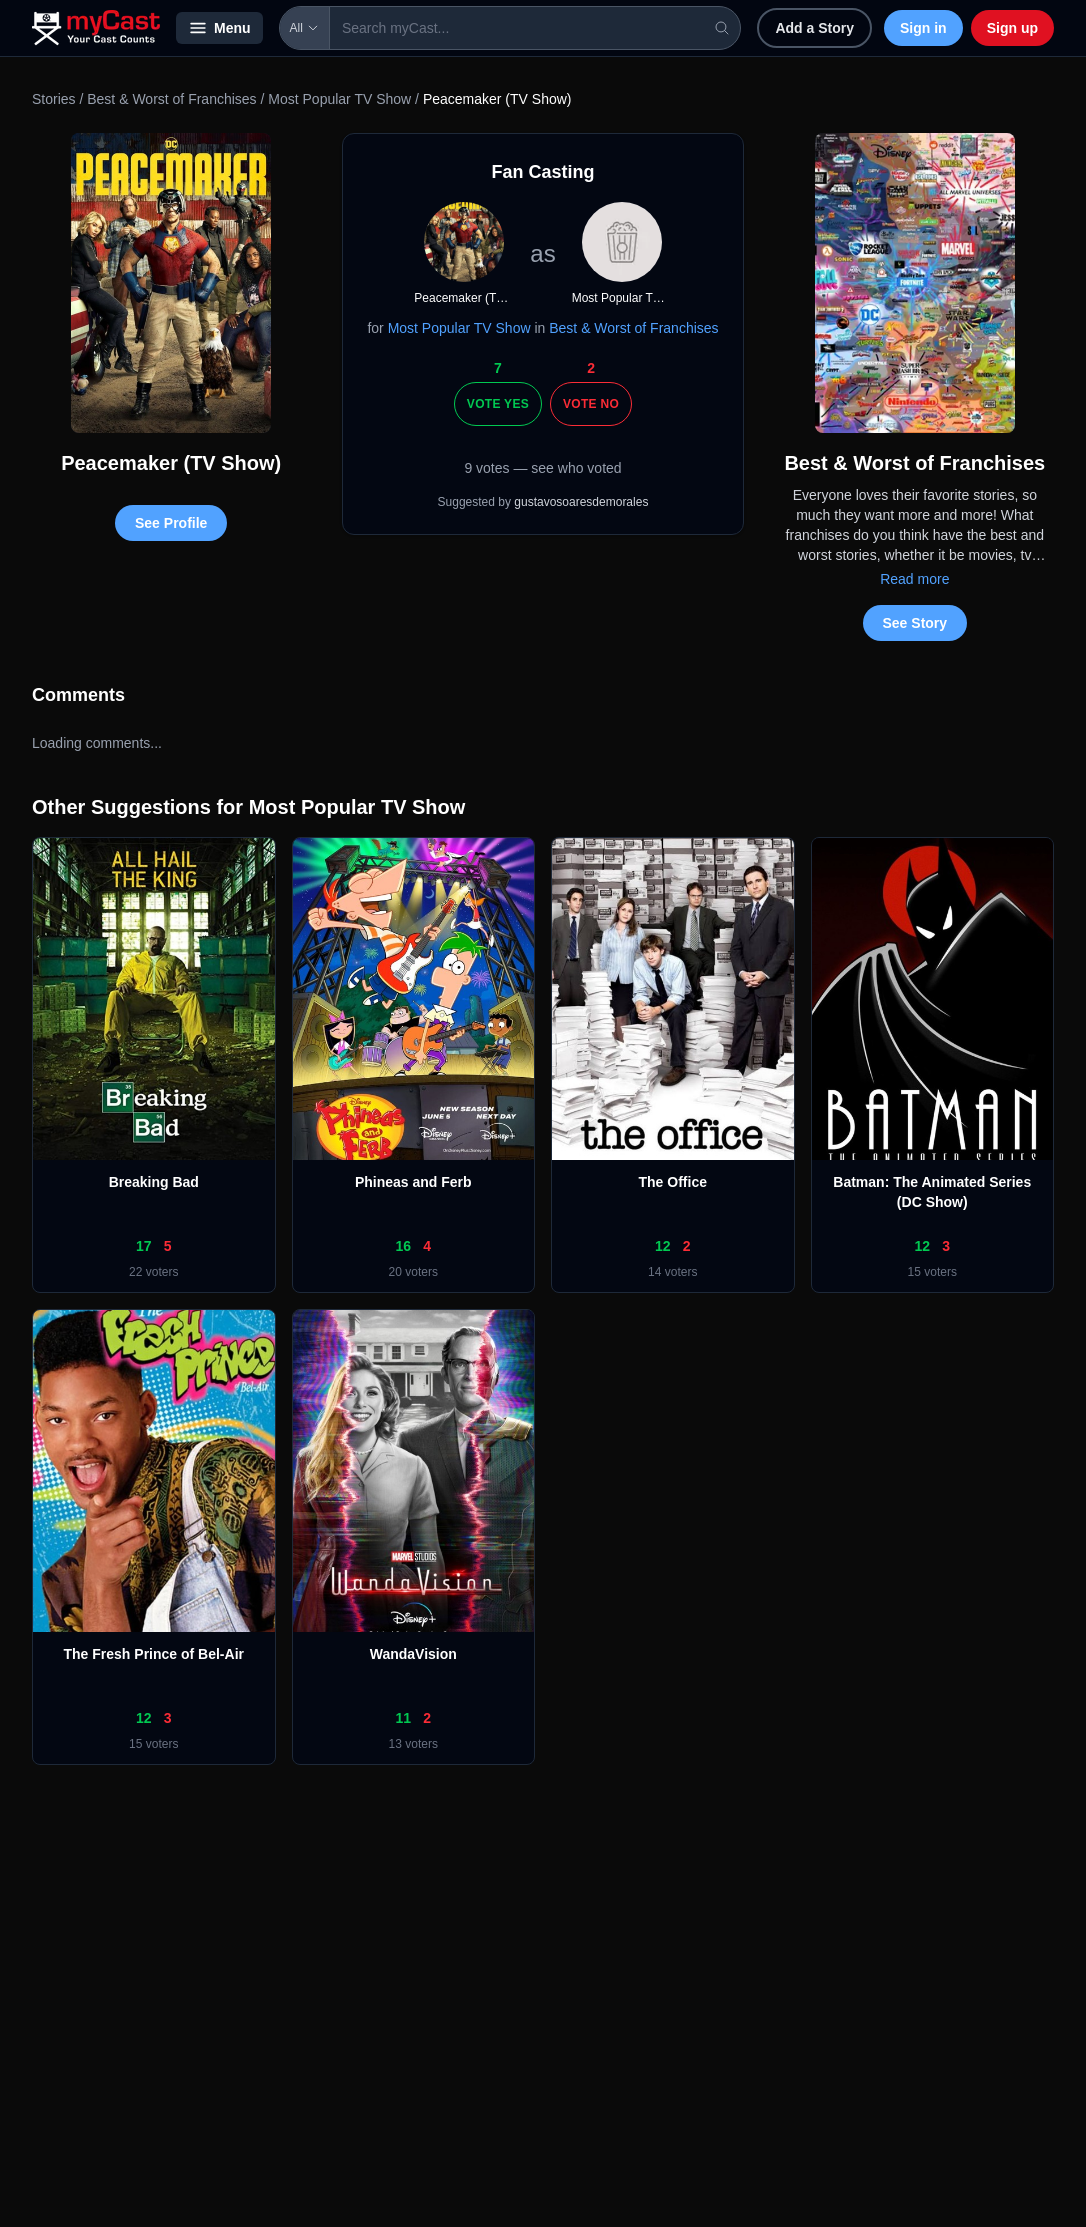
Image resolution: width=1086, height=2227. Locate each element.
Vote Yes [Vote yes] (498, 404)
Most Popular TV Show (339, 99)
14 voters (672, 1272)
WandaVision (413, 1654)
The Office (673, 1182)
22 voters (153, 1272)
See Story (915, 623)
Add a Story (814, 28)
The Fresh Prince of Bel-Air (154, 1654)
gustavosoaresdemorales (581, 502)
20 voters (413, 1272)
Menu (219, 28)
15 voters (932, 1272)
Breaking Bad (154, 1182)
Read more (914, 579)
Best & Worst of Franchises (171, 99)
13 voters (413, 1744)
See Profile (171, 523)
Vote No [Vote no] (591, 404)
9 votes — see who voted (542, 468)
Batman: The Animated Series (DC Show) (932, 1192)
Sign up (1012, 28)
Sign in (923, 28)
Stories (54, 99)
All (304, 28)
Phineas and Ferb (413, 1182)
